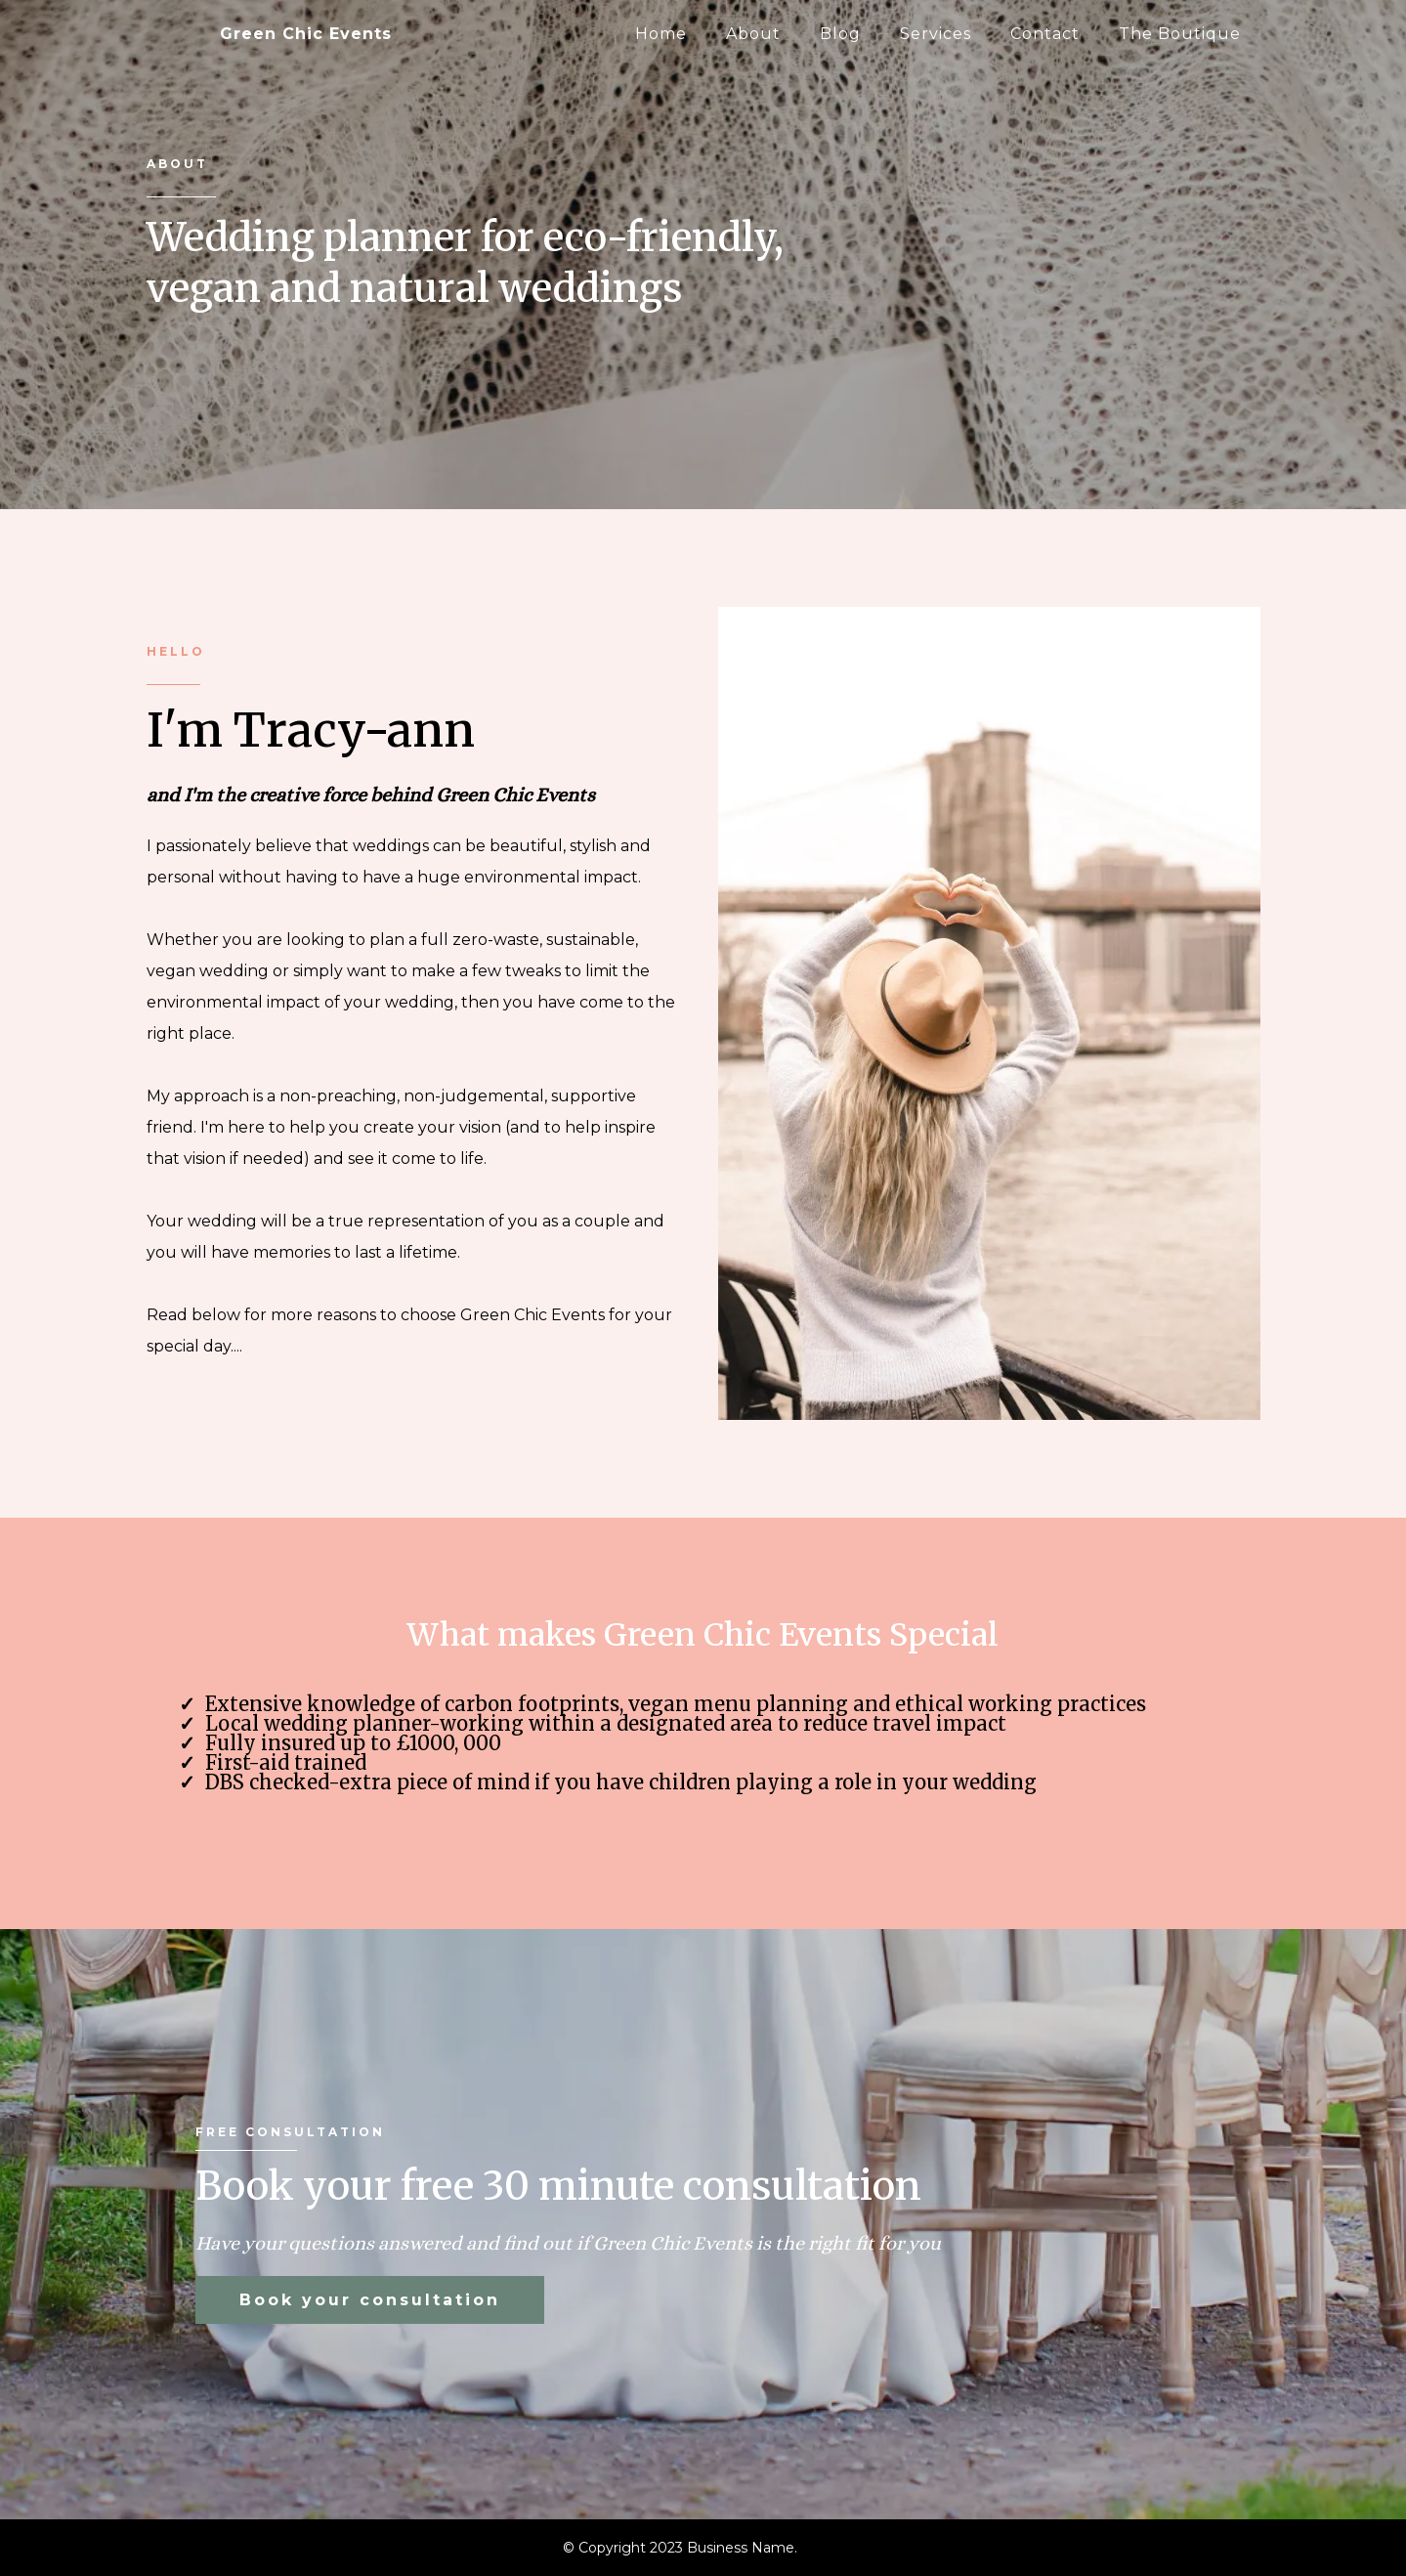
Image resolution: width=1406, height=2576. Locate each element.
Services (935, 33)
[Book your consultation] (369, 2300)
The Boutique (1180, 33)
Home (661, 33)
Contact (1045, 33)
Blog (840, 33)
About (753, 33)
